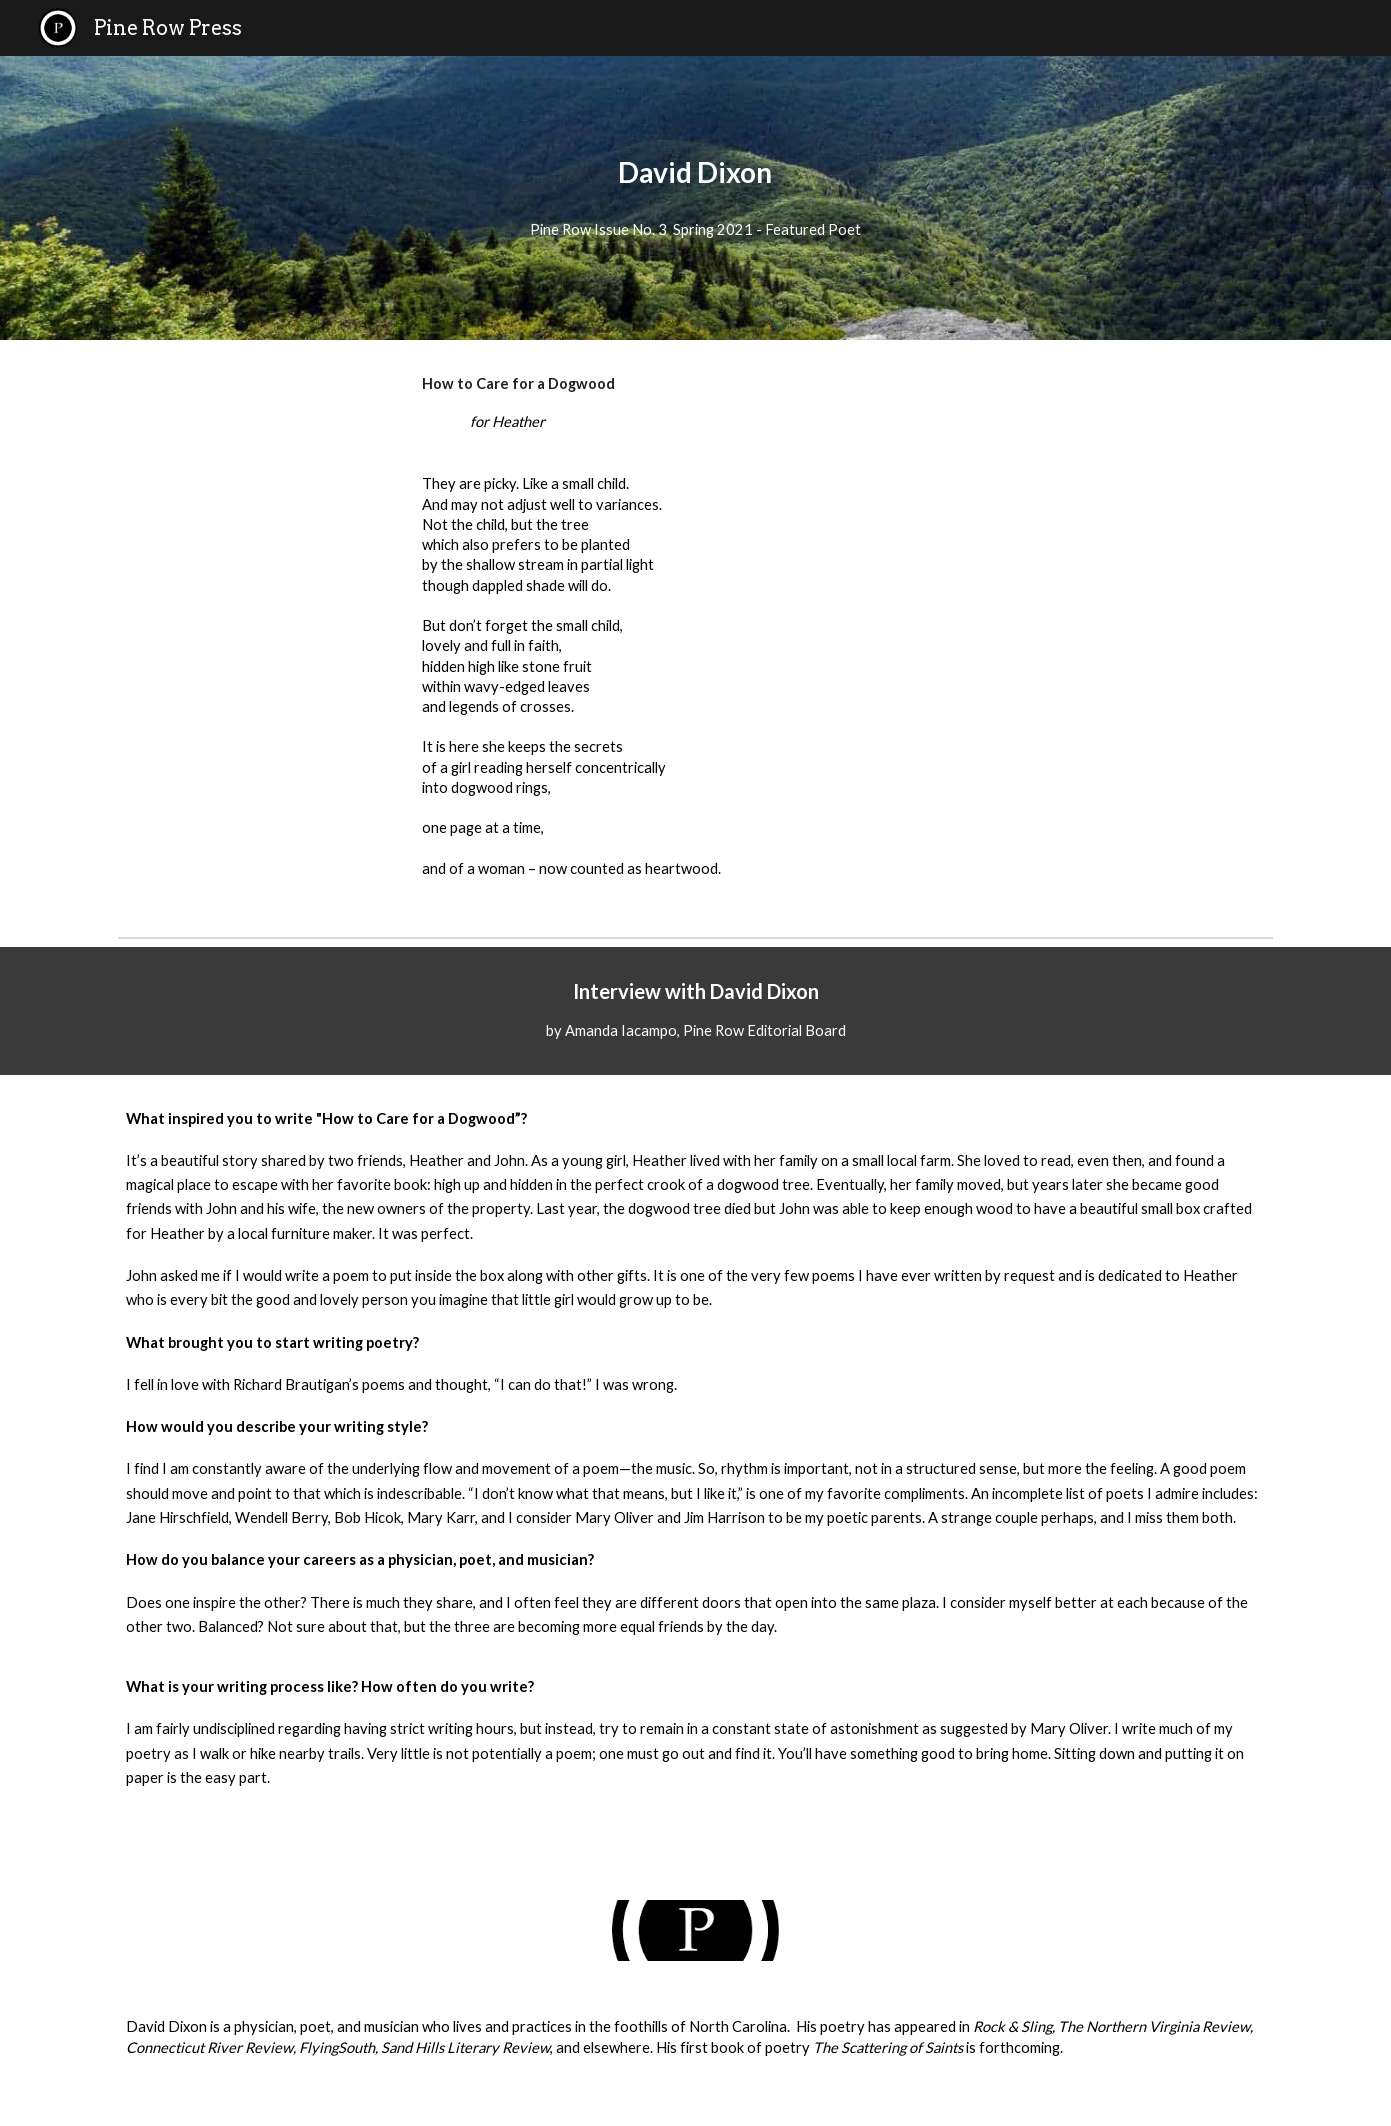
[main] (696, 172)
